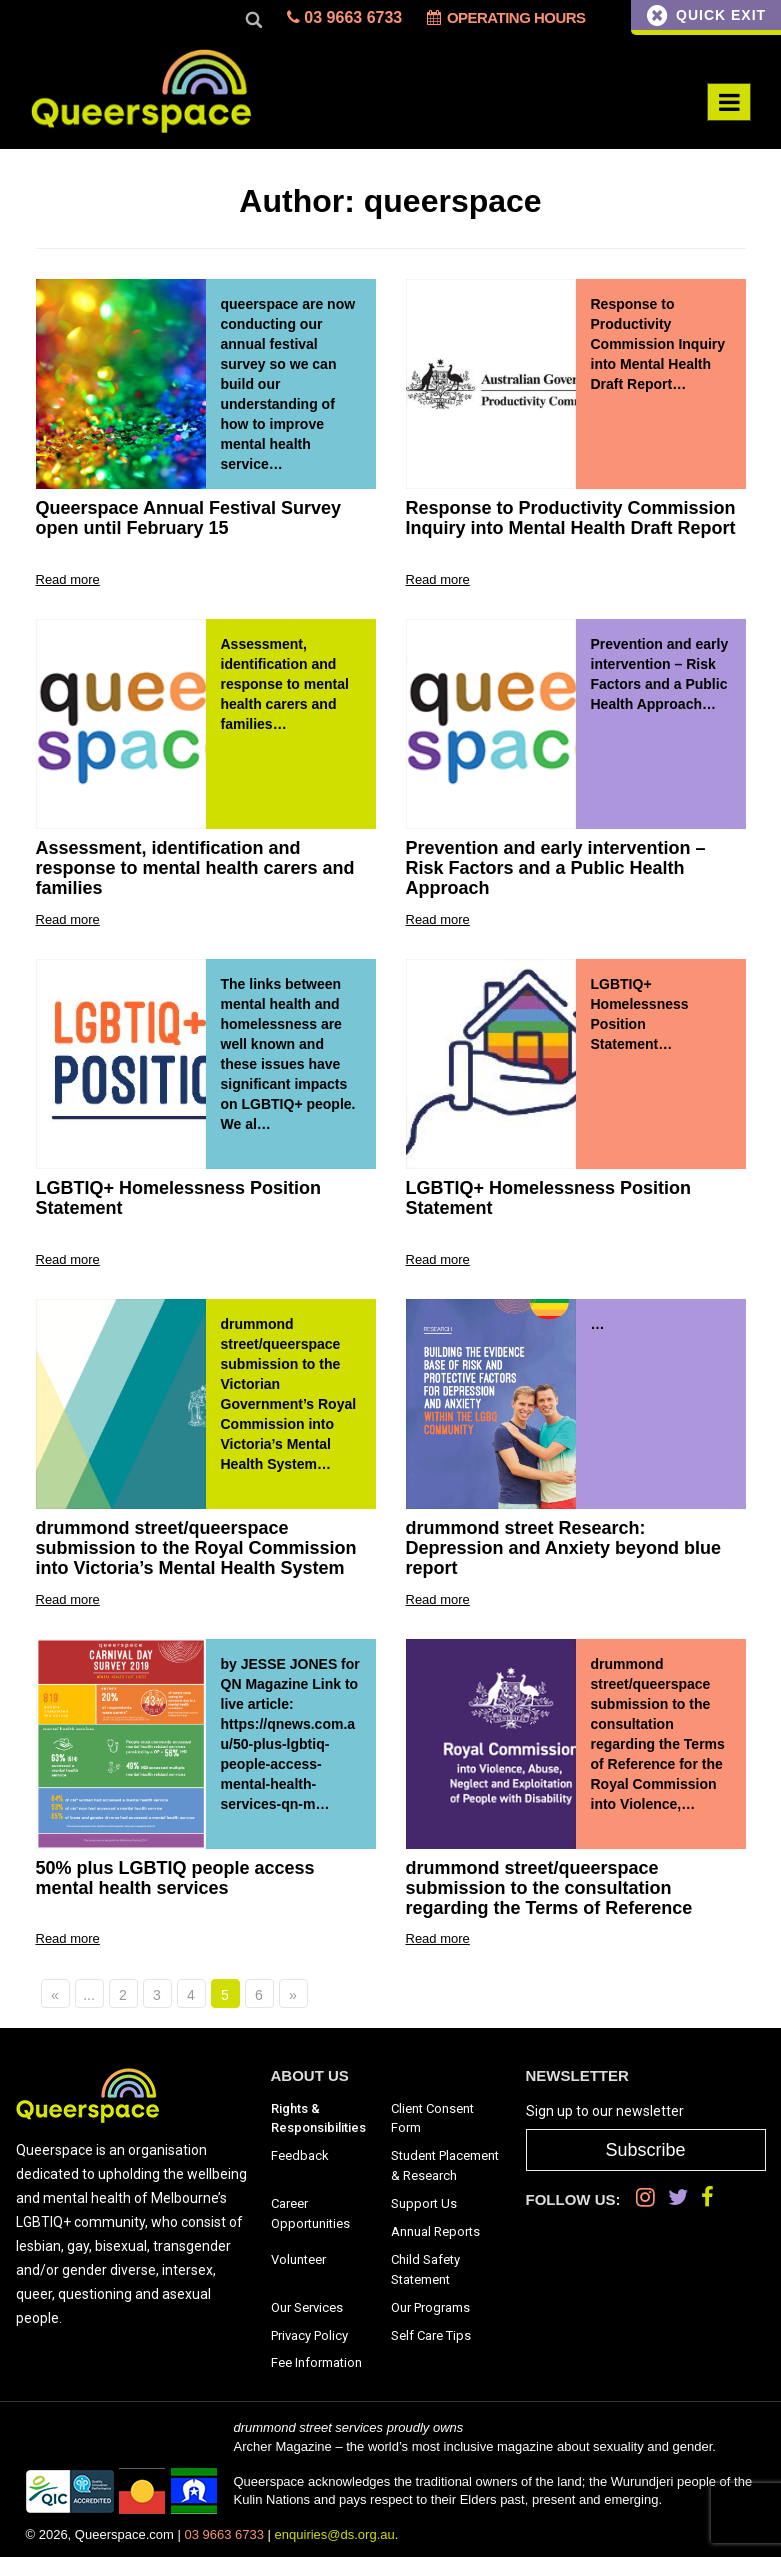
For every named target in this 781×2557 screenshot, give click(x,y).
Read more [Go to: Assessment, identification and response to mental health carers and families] (68, 919)
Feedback (300, 2155)
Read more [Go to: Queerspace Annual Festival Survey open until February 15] (68, 579)
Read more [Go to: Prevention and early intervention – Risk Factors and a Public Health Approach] (438, 919)
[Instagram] (645, 2197)
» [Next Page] (293, 1995)
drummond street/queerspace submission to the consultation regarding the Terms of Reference (549, 1888)
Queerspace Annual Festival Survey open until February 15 (188, 518)
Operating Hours (506, 17)
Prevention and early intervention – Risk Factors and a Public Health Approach (556, 868)
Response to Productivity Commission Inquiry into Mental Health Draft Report (571, 518)
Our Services (307, 2307)
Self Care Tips (431, 2335)
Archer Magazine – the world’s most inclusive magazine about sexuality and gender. (475, 2446)
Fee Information (316, 2362)
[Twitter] (678, 2197)
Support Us (424, 2203)
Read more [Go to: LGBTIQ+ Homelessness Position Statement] (68, 1259)
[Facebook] (707, 2197)
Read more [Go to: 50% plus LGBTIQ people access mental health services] (68, 1938)
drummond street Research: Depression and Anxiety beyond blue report (563, 1548)
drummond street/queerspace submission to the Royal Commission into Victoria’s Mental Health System (196, 1548)
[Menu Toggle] (729, 102)
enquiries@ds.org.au (335, 2534)
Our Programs (430, 2307)
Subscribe (645, 2150)
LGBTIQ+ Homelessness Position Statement (179, 1198)
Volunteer (298, 2259)
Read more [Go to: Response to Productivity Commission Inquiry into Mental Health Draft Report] (438, 579)
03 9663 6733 (344, 17)
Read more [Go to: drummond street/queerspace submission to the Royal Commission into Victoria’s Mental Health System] (68, 1599)
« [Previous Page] (55, 1995)
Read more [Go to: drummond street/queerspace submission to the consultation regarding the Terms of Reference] (438, 1938)
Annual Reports (435, 2231)
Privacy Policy (309, 2335)
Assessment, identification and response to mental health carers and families (195, 868)
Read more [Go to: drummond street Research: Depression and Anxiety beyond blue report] (438, 1599)
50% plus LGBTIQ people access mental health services (175, 1878)
